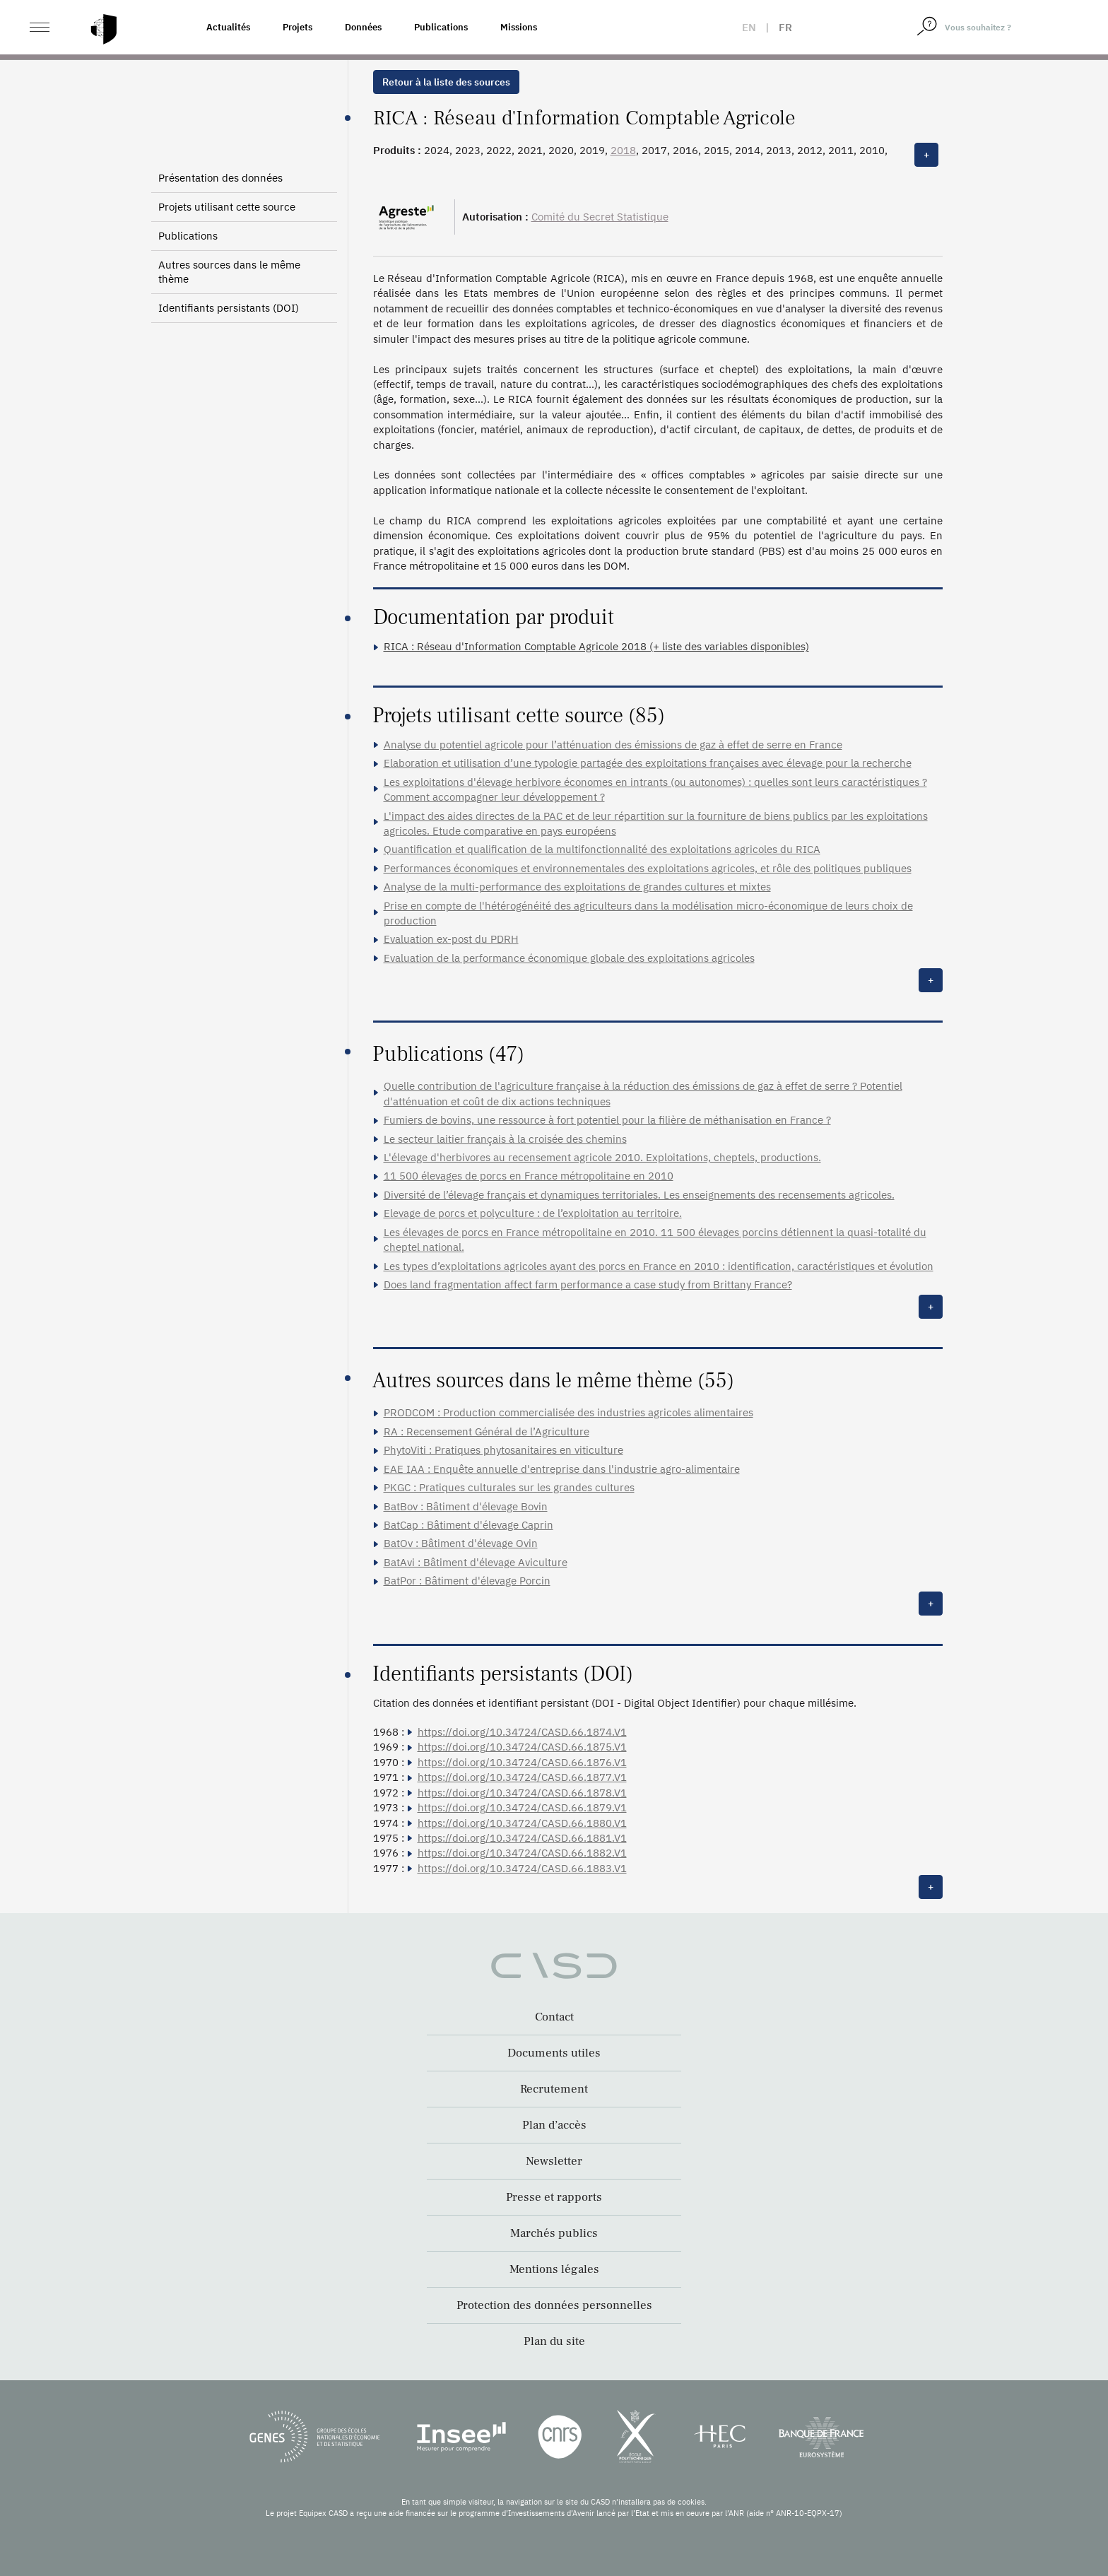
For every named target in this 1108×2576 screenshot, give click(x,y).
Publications (441, 27)
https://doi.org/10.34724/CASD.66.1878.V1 (522, 1792)
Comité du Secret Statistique (599, 216)
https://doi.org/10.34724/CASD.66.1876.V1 (522, 1762)
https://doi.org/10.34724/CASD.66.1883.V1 (522, 1868)
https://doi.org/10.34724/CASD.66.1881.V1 (522, 1838)
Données (363, 27)
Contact (554, 2017)
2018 (623, 150)
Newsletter (554, 2161)
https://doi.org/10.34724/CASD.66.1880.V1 (522, 1823)
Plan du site (554, 2341)
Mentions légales (554, 2269)
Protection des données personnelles (554, 2305)
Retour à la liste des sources (446, 82)
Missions (518, 27)
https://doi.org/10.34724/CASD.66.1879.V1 (522, 1807)
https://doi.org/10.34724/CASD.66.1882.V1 (522, 1852)
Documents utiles (554, 2053)
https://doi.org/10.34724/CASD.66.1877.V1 (522, 1777)
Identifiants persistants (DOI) (228, 307)
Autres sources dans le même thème (229, 272)
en (749, 27)
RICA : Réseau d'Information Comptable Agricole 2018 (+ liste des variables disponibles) (596, 646)
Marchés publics (554, 2233)
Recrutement (554, 2089)
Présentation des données (220, 177)
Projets (297, 27)
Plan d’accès (554, 2125)
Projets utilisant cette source (226, 206)
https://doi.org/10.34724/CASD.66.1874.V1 (522, 1732)
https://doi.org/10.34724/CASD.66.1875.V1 (522, 1746)
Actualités (228, 27)
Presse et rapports (554, 2197)
